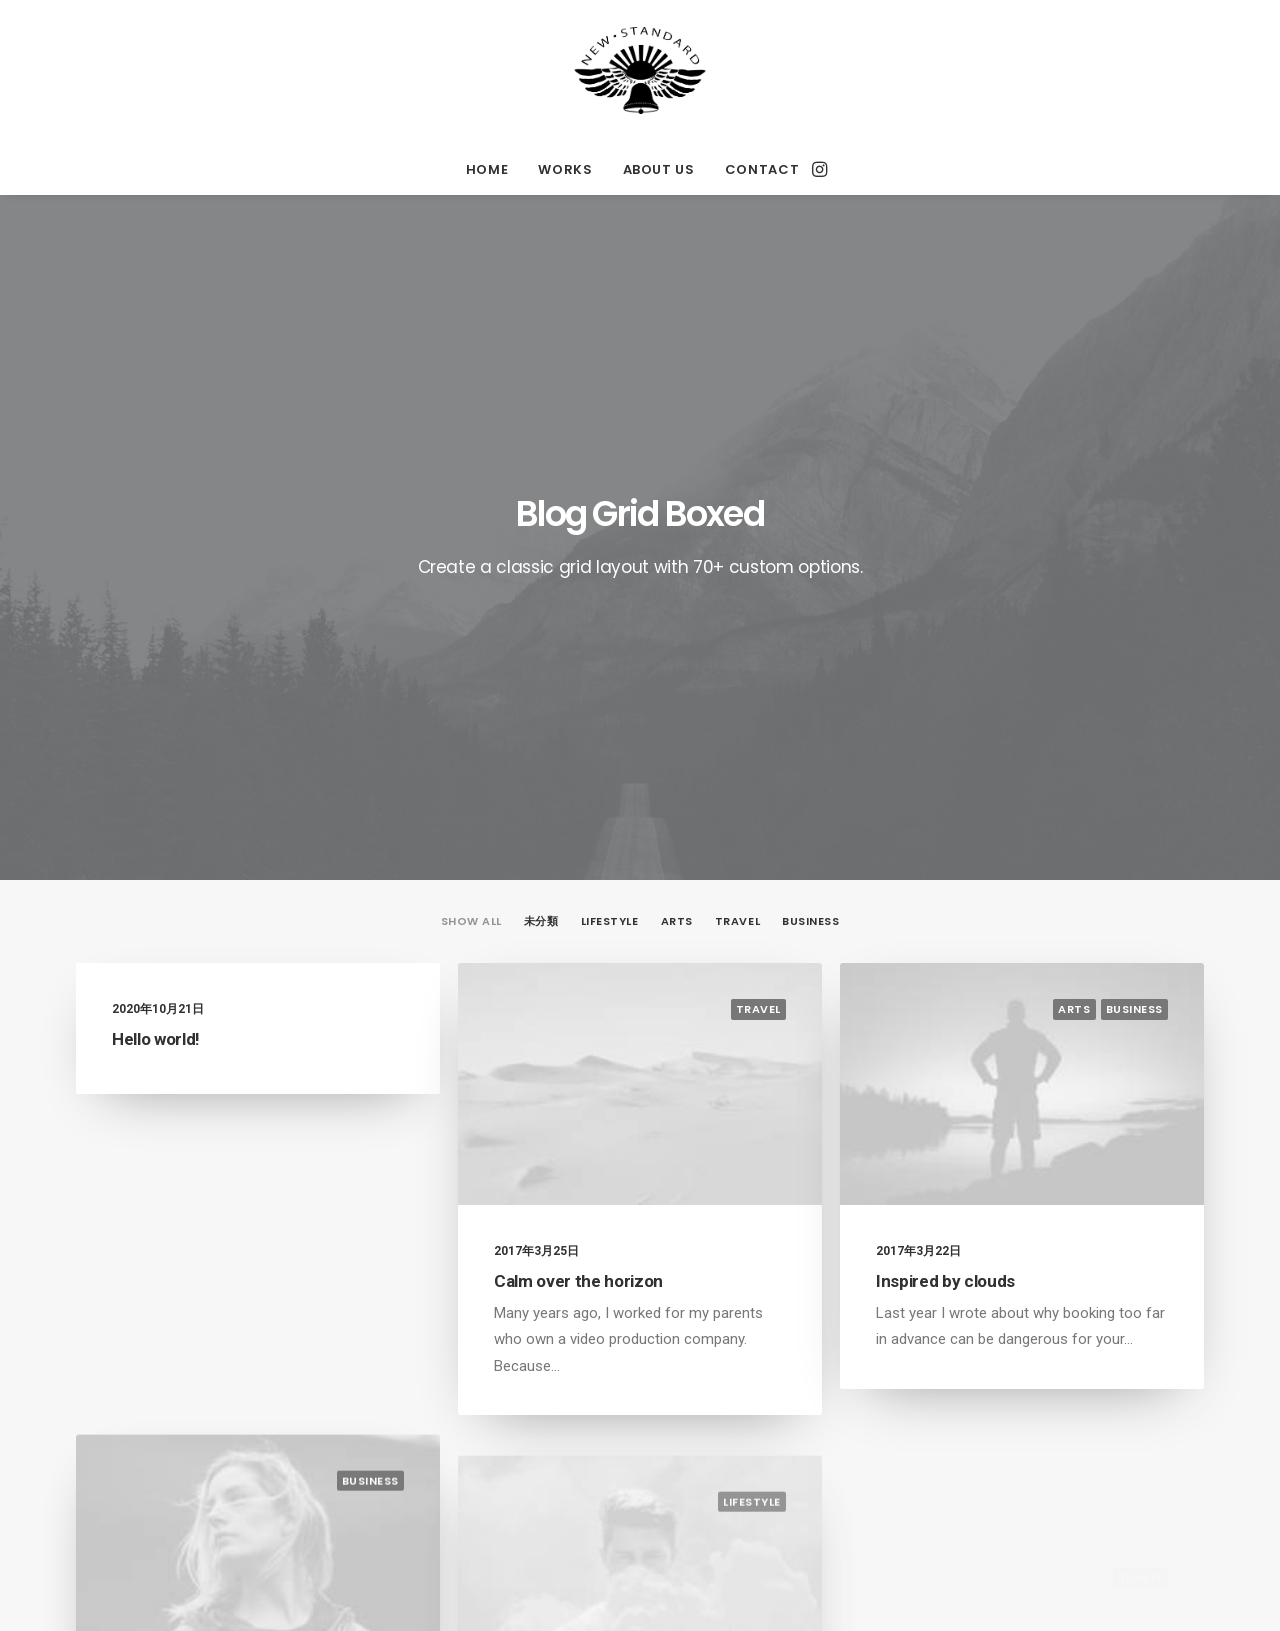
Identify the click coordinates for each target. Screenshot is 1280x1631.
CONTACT (762, 169)
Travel (737, 470)
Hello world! (156, 588)
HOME (487, 169)
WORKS (565, 169)
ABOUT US (659, 169)
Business (810, 470)
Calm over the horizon (578, 830)
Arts (677, 470)
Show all (471, 470)
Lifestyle (610, 470)
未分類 (541, 470)
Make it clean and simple (205, 1371)
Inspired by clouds (945, 830)
